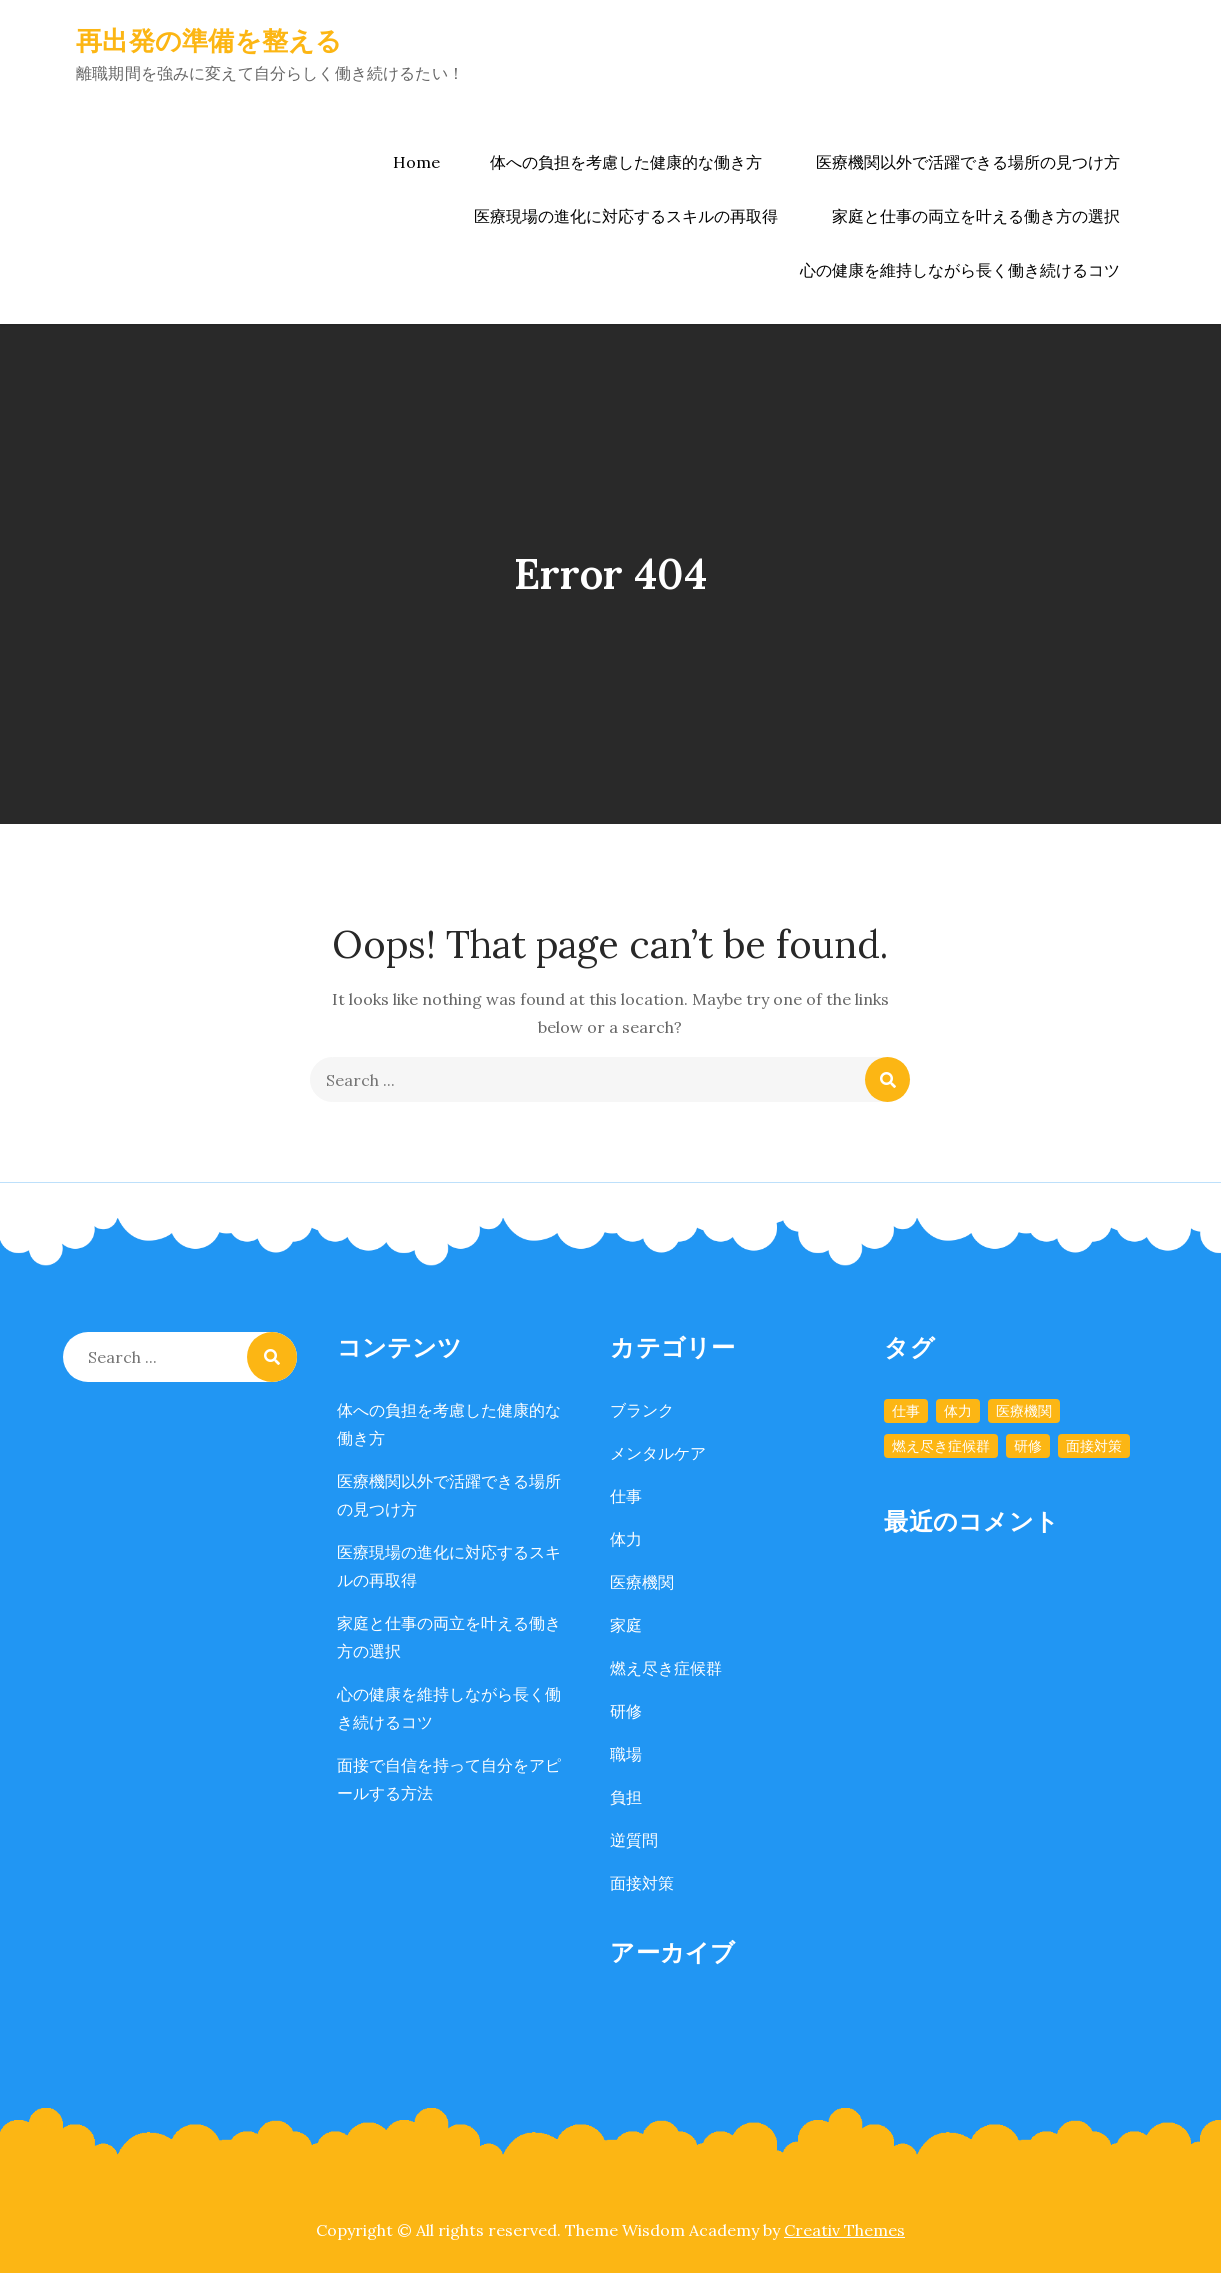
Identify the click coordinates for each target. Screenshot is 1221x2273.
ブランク (642, 1410)
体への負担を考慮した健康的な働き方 (626, 162)
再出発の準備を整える (209, 40)
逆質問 (634, 1840)
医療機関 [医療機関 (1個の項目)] (1024, 1411)
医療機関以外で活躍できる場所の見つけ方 (968, 162)
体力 (626, 1539)
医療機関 (642, 1582)
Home (416, 162)
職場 (626, 1754)
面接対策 (642, 1883)
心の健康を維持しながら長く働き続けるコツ (960, 270)
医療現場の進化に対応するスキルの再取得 (626, 216)
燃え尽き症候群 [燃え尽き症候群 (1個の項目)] (941, 1446)
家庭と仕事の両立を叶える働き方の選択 (976, 216)
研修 (626, 1711)
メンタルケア (658, 1453)
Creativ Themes (844, 2230)
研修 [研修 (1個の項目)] (1028, 1446)
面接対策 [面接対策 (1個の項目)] (1094, 1446)
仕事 (626, 1496)
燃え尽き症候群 (666, 1668)
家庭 (626, 1625)
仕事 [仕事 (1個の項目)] (906, 1411)
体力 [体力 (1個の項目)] (958, 1411)
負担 (626, 1797)
